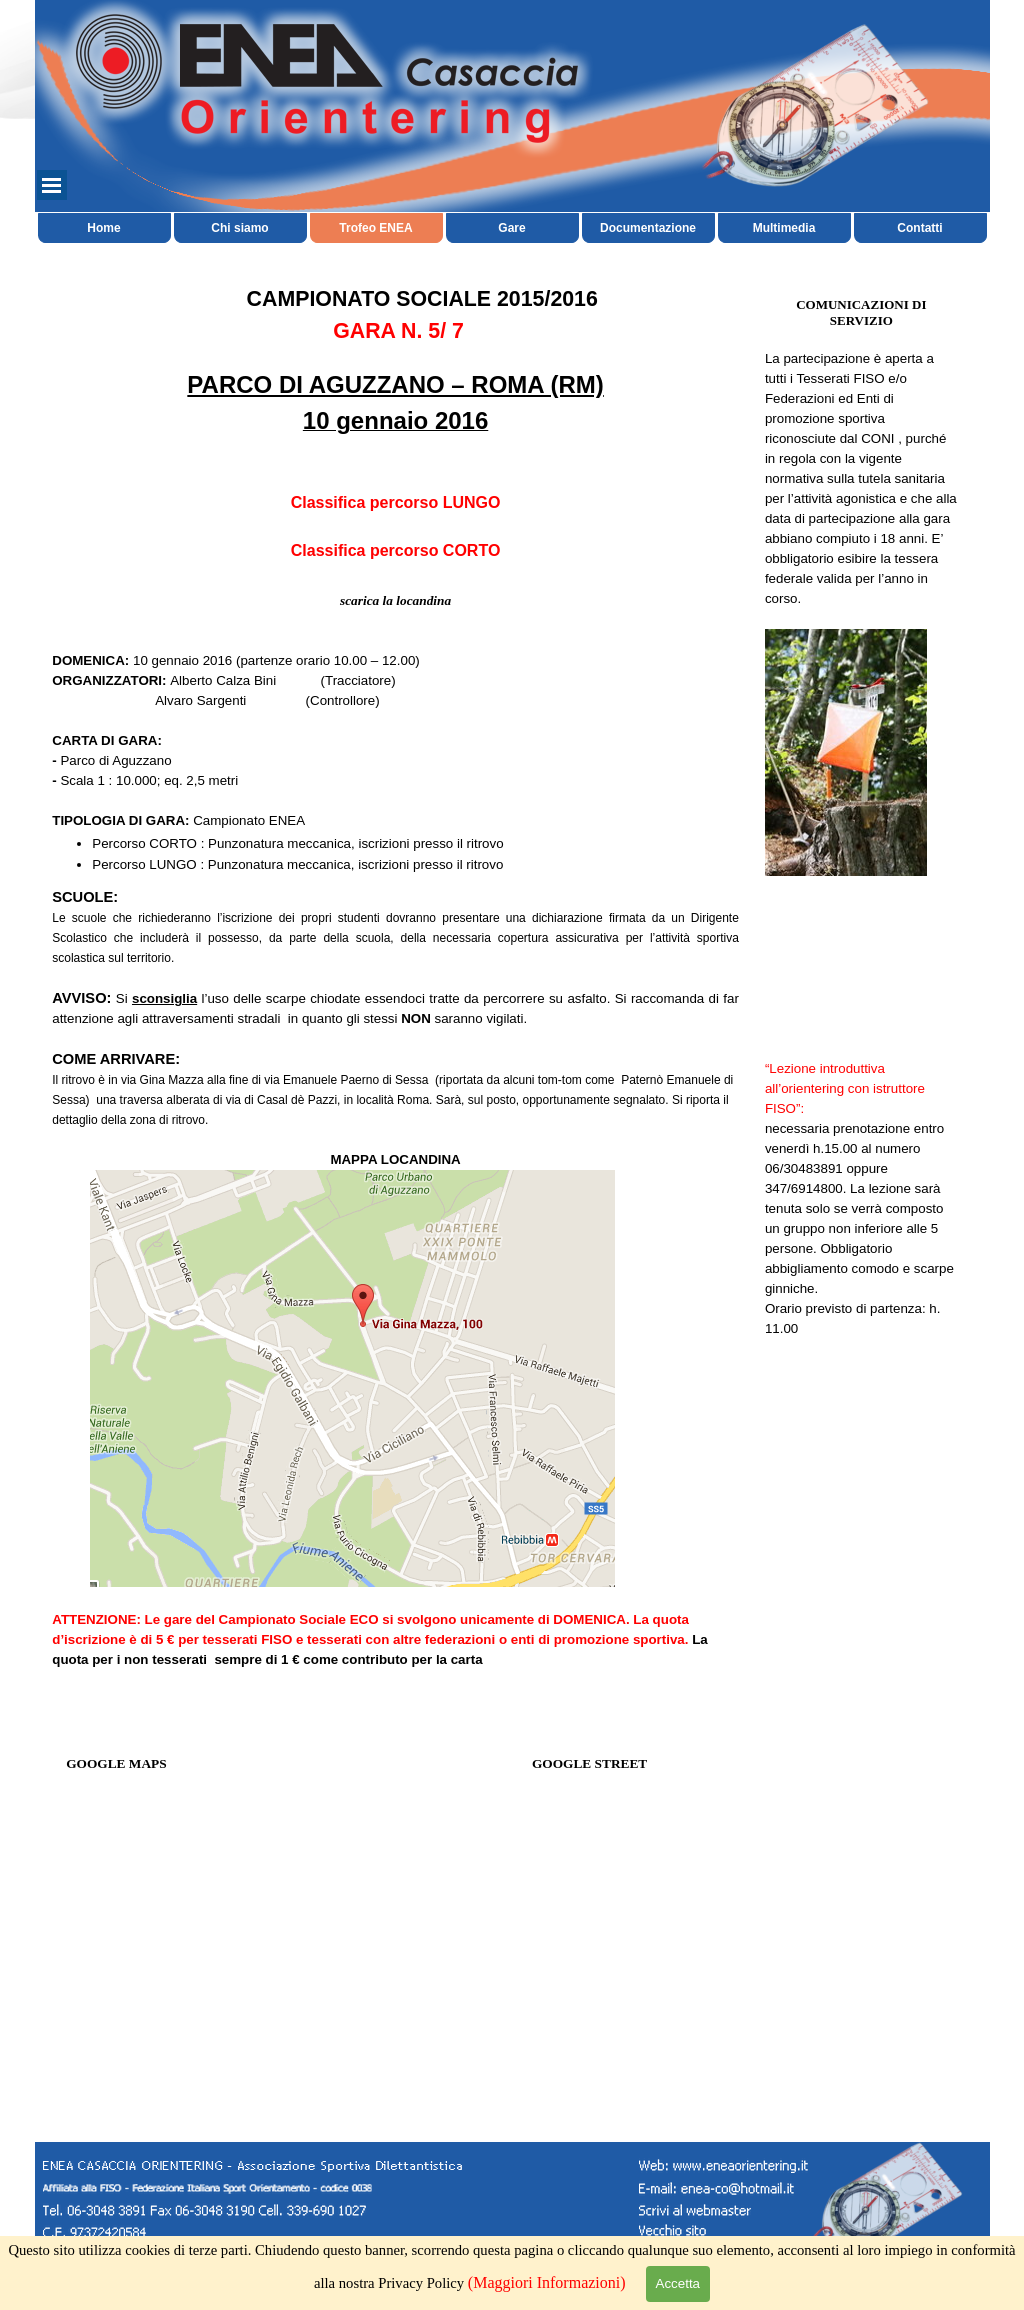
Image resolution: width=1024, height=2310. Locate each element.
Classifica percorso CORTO (396, 550)
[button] (717, 2187)
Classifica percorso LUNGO (396, 502)
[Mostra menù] (52, 185)
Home (103, 228)
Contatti (919, 228)
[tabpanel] (395, 579)
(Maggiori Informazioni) (547, 2282)
